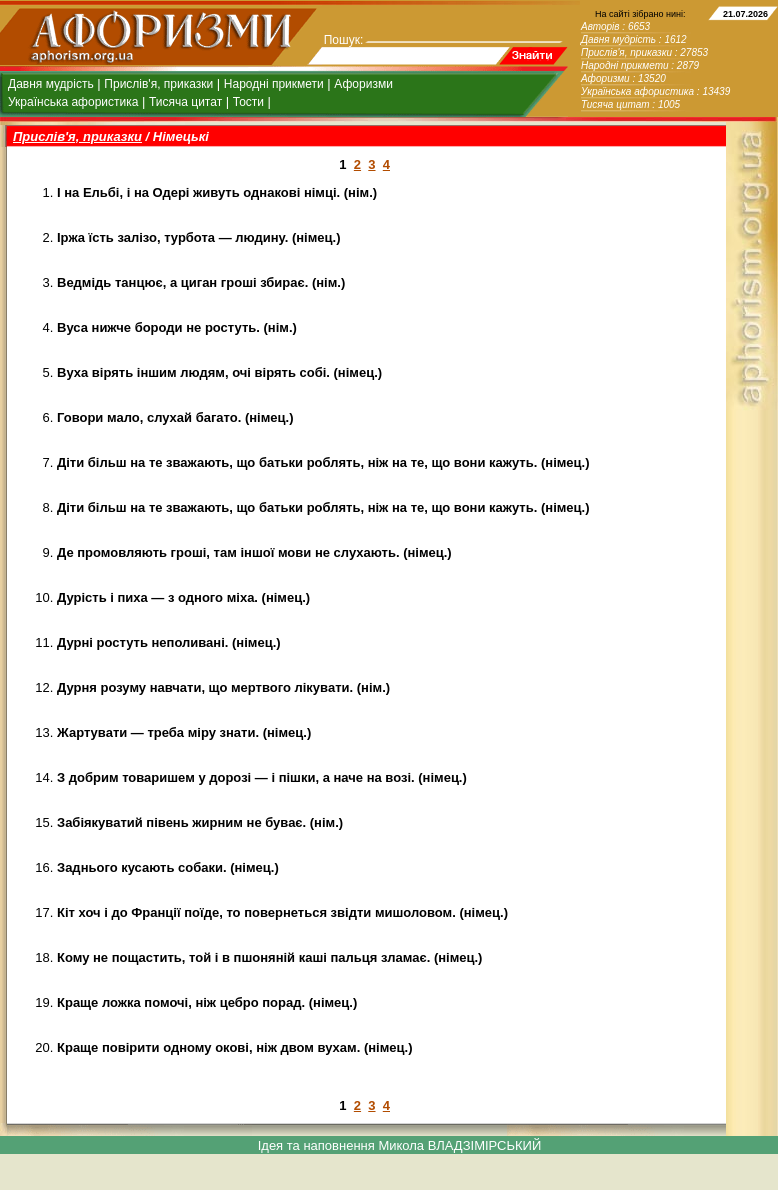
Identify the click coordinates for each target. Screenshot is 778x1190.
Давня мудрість (51, 84)
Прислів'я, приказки (158, 84)
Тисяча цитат (185, 102)
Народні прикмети (274, 84)
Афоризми (363, 84)
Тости (248, 102)
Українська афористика (73, 102)
